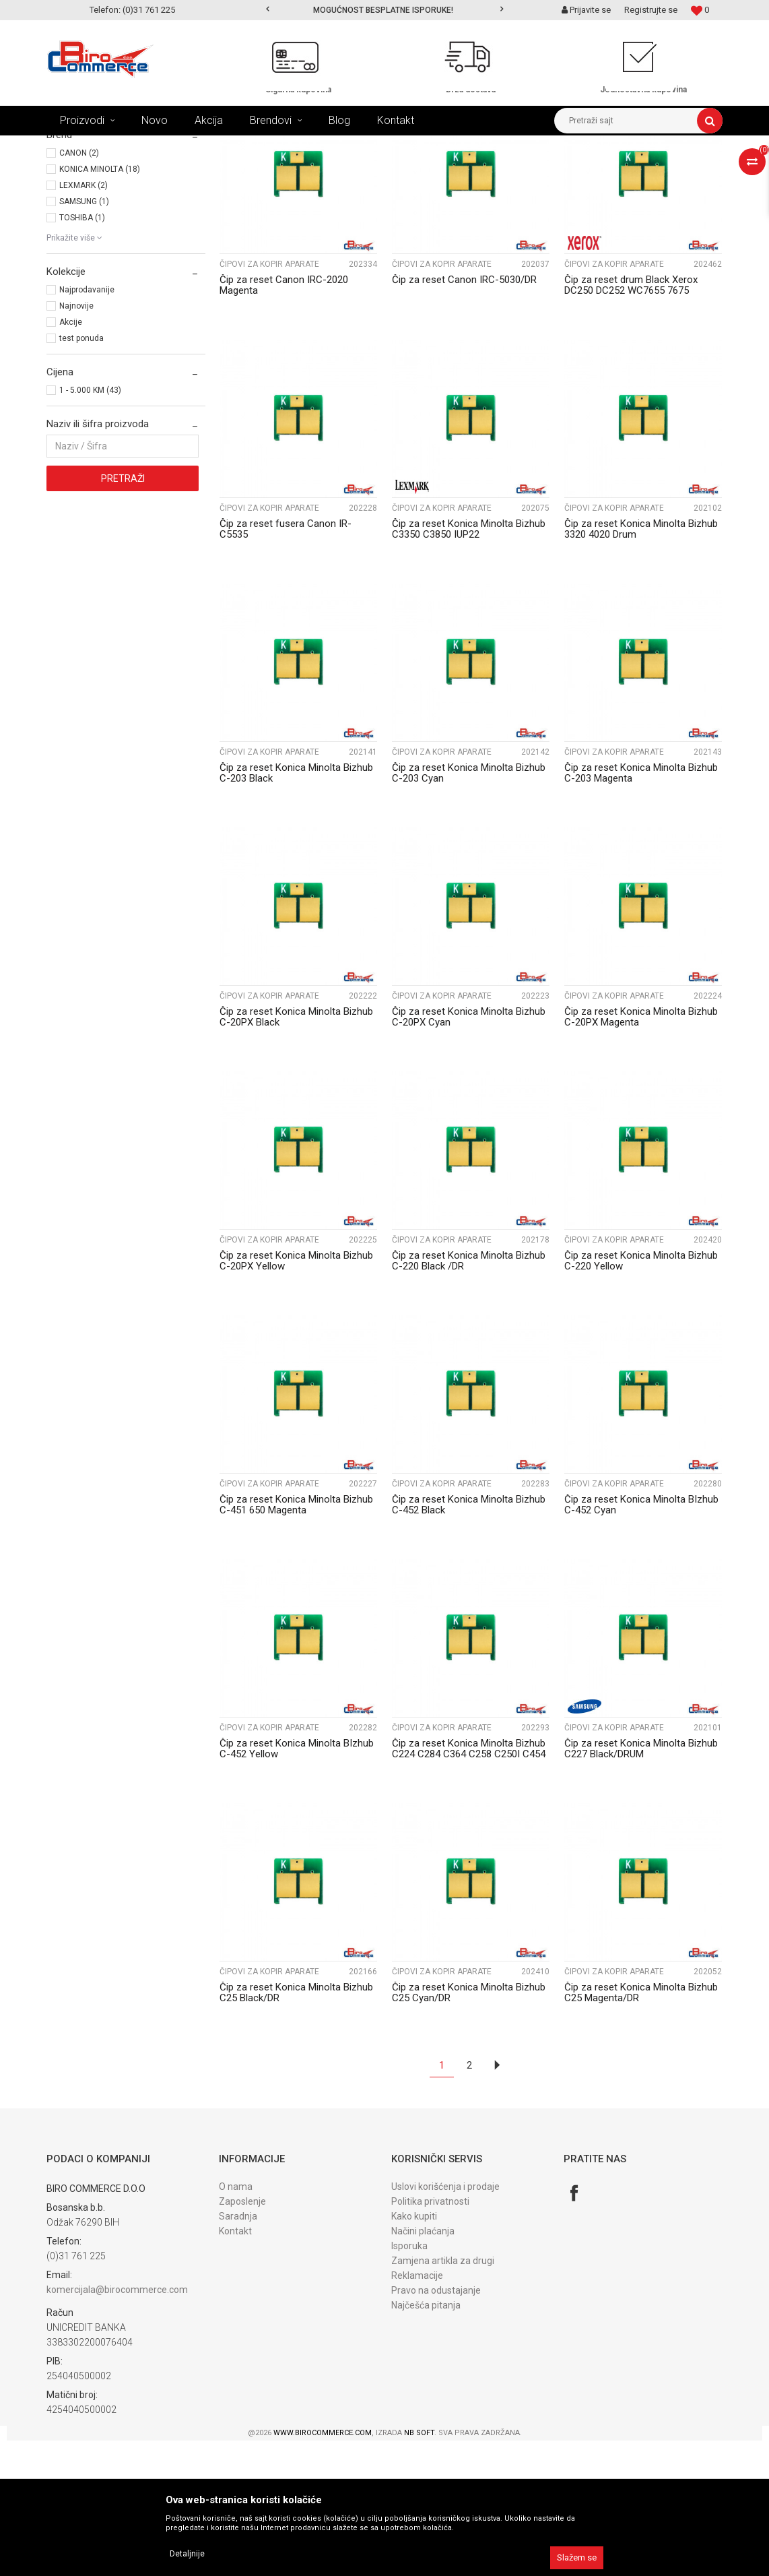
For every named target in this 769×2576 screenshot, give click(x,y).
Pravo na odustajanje (436, 2425)
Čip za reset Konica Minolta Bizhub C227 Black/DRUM (641, 1884)
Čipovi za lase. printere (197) (106, 202)
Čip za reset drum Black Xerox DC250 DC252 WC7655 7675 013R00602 (631, 426)
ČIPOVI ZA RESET (270, 145)
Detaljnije (187, 2553)
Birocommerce (74, 145)
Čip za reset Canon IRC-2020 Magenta (284, 420)
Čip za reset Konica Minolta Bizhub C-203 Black (296, 908)
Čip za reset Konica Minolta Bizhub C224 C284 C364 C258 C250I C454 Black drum (468, 1889)
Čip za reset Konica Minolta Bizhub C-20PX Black (296, 1152)
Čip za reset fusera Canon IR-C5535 (286, 664)
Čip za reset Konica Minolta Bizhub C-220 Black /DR (468, 1396)
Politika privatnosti (430, 2336)
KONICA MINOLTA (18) (99, 304)
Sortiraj (368, 170)
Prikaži (582, 170)
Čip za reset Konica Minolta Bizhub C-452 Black (468, 1640)
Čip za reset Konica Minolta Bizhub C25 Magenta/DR (641, 2128)
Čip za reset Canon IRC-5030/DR (464, 415)
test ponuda (81, 473)
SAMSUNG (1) (84, 337)
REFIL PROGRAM (194, 145)
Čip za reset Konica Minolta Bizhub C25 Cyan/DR (468, 2128)
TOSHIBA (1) (82, 353)
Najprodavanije (86, 425)
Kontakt (235, 2366)
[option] (384, 10)
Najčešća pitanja (426, 2440)
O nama (236, 2322)
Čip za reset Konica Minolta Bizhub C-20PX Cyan (468, 1152)
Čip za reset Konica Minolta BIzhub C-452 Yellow (297, 1884)
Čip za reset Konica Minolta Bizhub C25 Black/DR (296, 2128)
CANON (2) (79, 288)
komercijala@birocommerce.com (117, 2425)
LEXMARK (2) (83, 320)
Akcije (70, 457)
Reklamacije (417, 2411)
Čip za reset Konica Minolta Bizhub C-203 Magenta (641, 908)
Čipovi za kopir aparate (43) (104, 217)
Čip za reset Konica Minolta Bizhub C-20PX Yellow (296, 1396)
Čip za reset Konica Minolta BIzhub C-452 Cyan (641, 1640)
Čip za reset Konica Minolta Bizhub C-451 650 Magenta (296, 1640)
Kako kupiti (414, 2351)
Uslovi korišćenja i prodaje (445, 2322)
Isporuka (409, 2381)
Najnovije (76, 441)
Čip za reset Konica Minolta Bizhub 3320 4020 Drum (641, 664)
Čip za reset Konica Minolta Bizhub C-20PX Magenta (641, 1152)
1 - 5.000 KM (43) (90, 525)
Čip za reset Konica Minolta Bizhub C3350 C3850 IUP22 (468, 664)
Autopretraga (310, 170)
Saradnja (238, 2351)
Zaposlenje (242, 2336)
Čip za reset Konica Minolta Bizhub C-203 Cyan (468, 908)
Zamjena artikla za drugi (442, 2396)
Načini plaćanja (423, 2366)
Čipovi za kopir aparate (269, 399)
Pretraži (123, 613)
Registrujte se (650, 10)
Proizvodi (133, 145)
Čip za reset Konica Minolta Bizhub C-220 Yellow (641, 1396)
